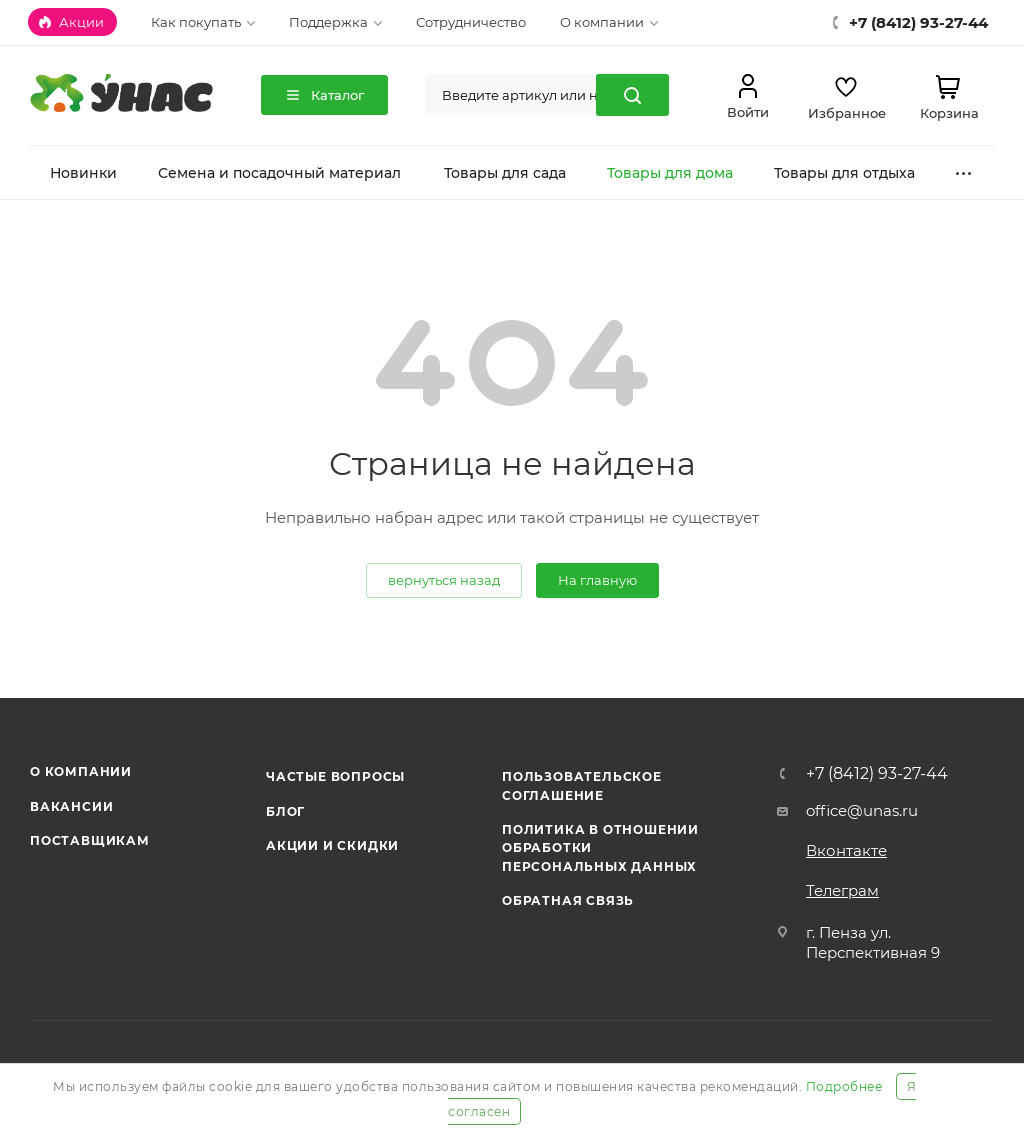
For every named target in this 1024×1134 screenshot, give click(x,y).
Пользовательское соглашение (582, 785)
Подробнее (844, 1086)
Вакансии (71, 806)
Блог (285, 811)
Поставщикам (90, 840)
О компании (81, 771)
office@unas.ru (862, 810)
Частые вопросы (335, 776)
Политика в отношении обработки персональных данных (600, 848)
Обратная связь (568, 900)
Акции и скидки (332, 845)
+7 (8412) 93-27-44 (877, 774)
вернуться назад (444, 580)
